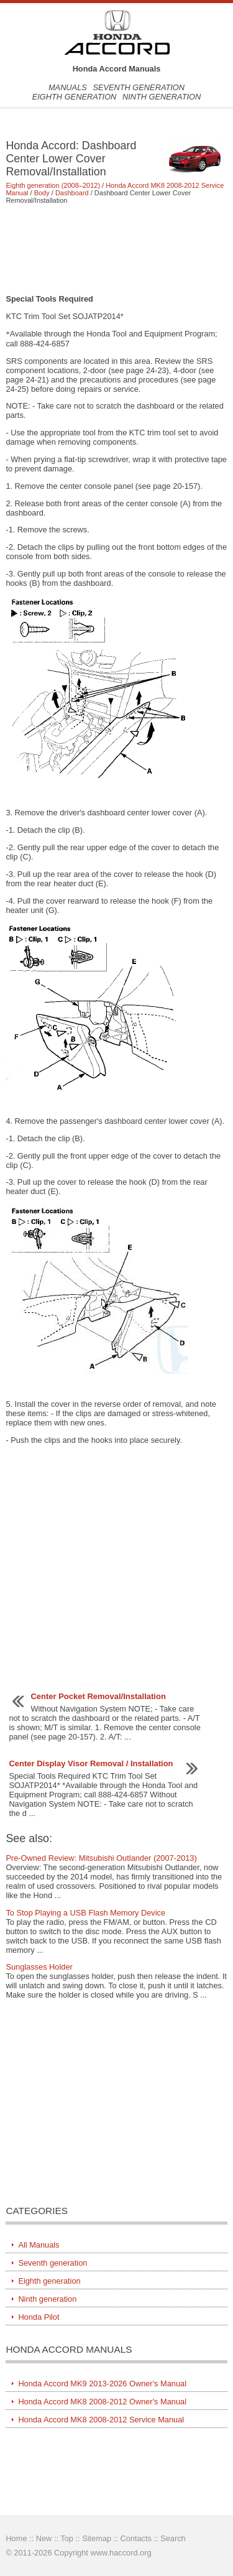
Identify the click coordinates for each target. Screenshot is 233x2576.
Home (16, 2538)
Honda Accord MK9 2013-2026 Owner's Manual (102, 2383)
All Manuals (38, 2244)
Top (66, 2538)
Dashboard (72, 193)
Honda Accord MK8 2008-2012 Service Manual (101, 2419)
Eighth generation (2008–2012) (53, 185)
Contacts (136, 2538)
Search (173, 2538)
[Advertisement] (116, 248)
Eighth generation (74, 96)
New (44, 2538)
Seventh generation (139, 87)
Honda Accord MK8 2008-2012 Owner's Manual (102, 2401)
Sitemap (96, 2538)
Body (42, 193)
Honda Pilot (38, 2317)
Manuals (67, 87)
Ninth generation (161, 96)
